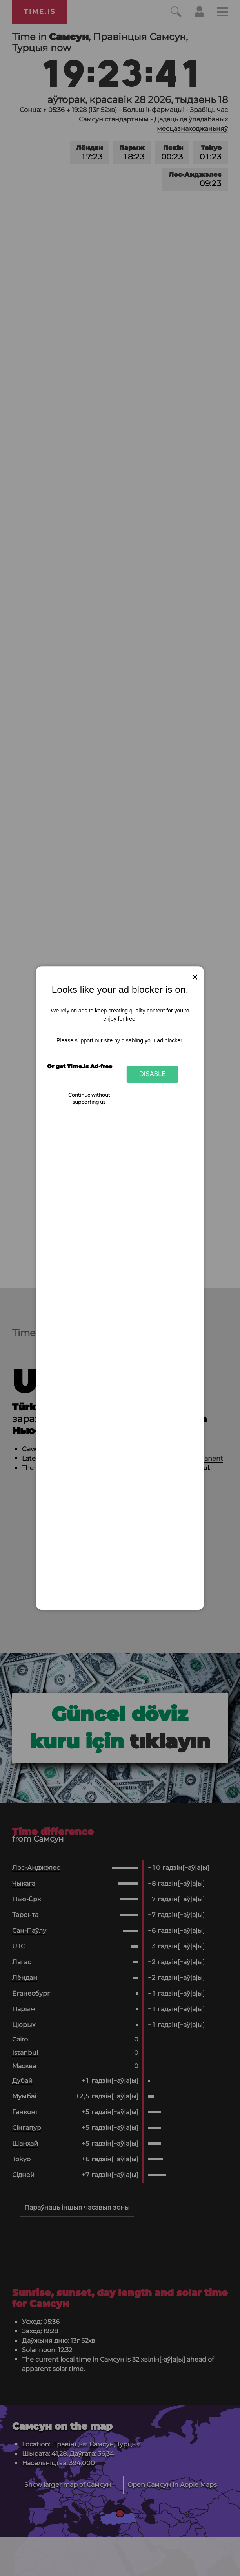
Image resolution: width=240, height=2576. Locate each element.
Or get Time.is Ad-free (79, 1066)
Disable (152, 1074)
